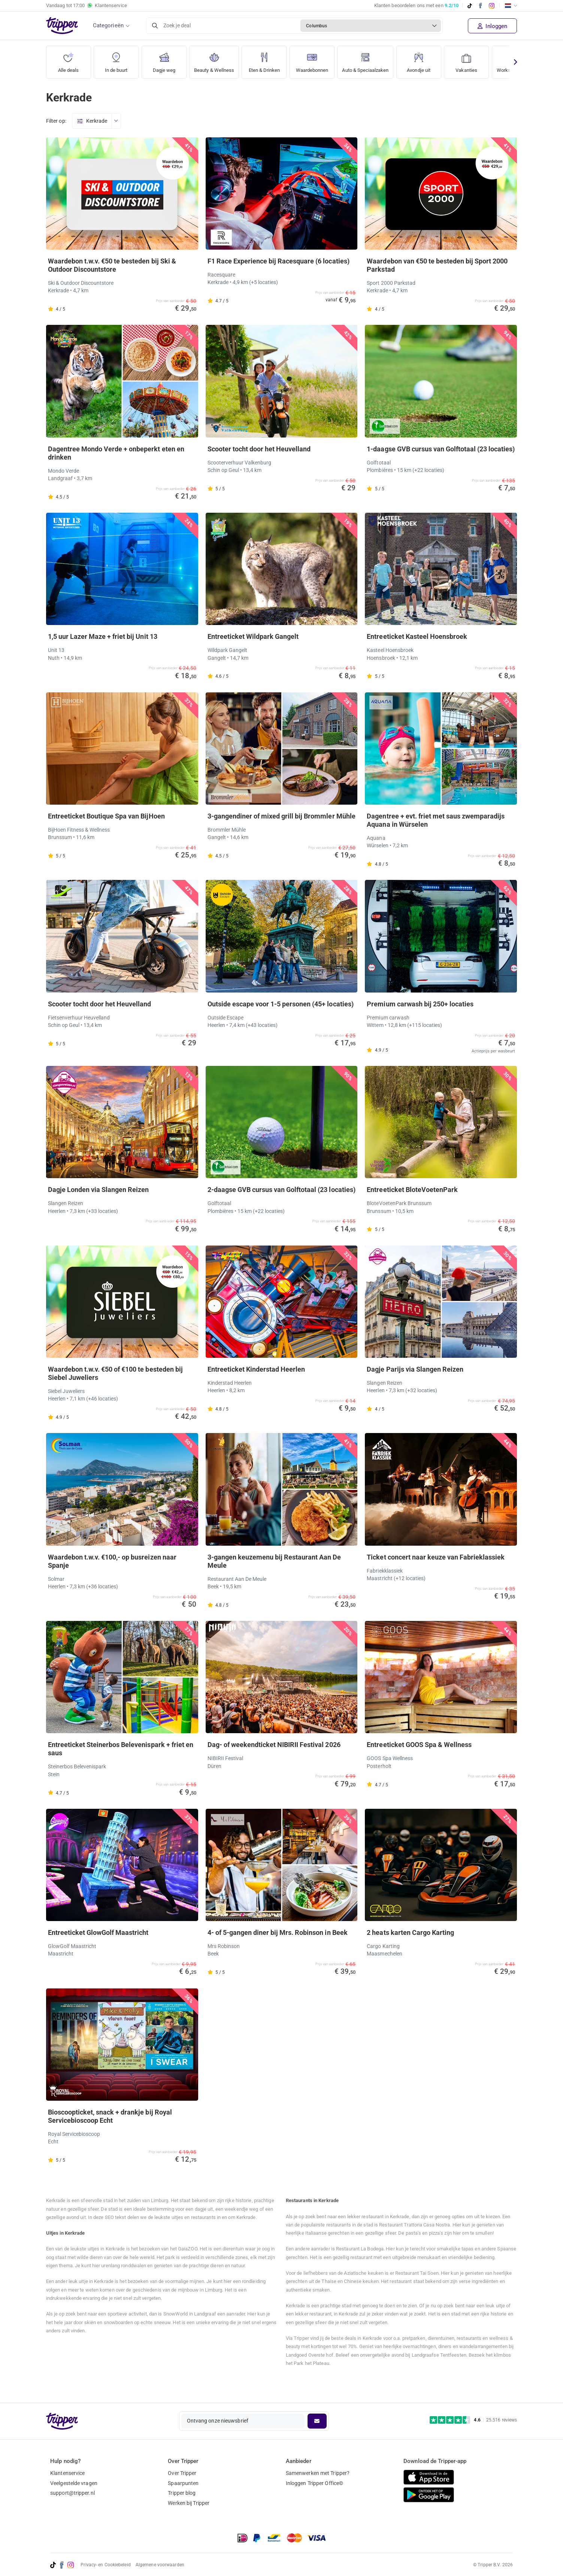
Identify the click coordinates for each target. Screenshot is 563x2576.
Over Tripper (182, 2473)
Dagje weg (164, 59)
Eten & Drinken (270, 59)
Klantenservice (67, 2473)
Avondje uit (435, 59)
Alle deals (68, 59)
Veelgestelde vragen (73, 2483)
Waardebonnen (320, 59)
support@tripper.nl (72, 2493)
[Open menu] (115, 121)
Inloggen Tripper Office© (314, 2483)
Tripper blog (182, 2493)
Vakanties (483, 59)
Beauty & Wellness (216, 59)
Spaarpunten (183, 2483)
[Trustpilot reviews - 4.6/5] (473, 2420)
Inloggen (492, 26)
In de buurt (116, 59)
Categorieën (108, 25)
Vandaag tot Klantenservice (86, 5)
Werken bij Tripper (188, 2503)
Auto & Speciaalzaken (378, 59)
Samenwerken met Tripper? (317, 2473)
